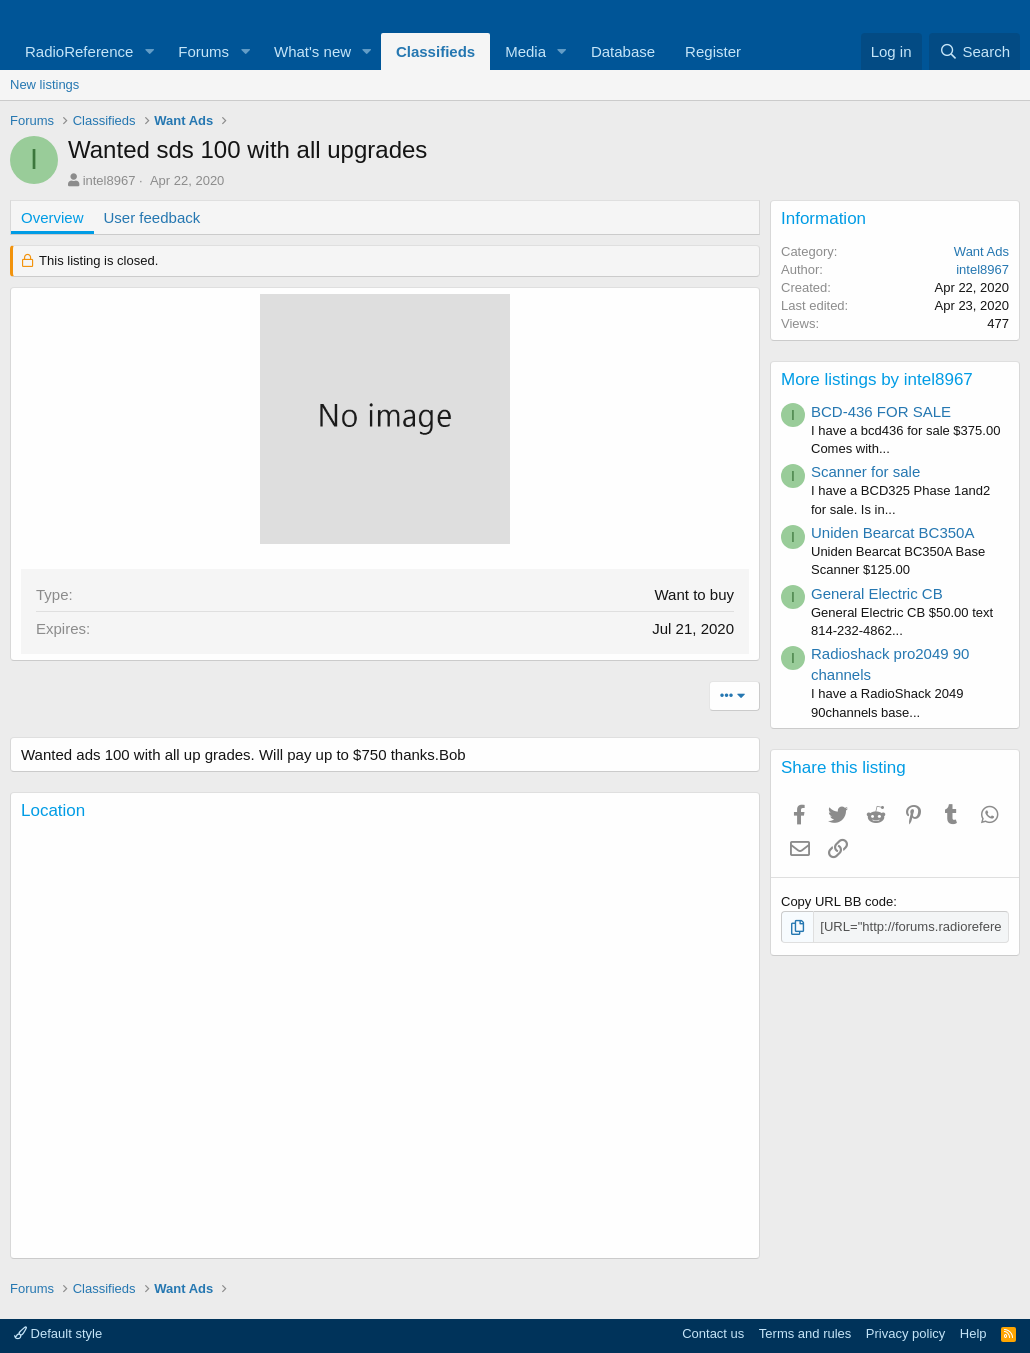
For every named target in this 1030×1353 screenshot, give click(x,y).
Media (525, 51)
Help (973, 1333)
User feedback (152, 217)
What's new (312, 51)
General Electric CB (877, 593)
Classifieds (435, 51)
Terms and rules (805, 1333)
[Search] (974, 51)
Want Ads (981, 251)
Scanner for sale (865, 471)
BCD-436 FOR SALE (881, 411)
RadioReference (79, 51)
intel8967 (109, 180)
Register (713, 51)
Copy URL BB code (837, 901)
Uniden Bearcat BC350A (892, 532)
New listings (44, 84)
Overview (52, 217)
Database (623, 51)
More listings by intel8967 (877, 379)
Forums (203, 51)
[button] (149, 51)
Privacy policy (905, 1333)
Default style (58, 1333)
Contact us (713, 1333)
